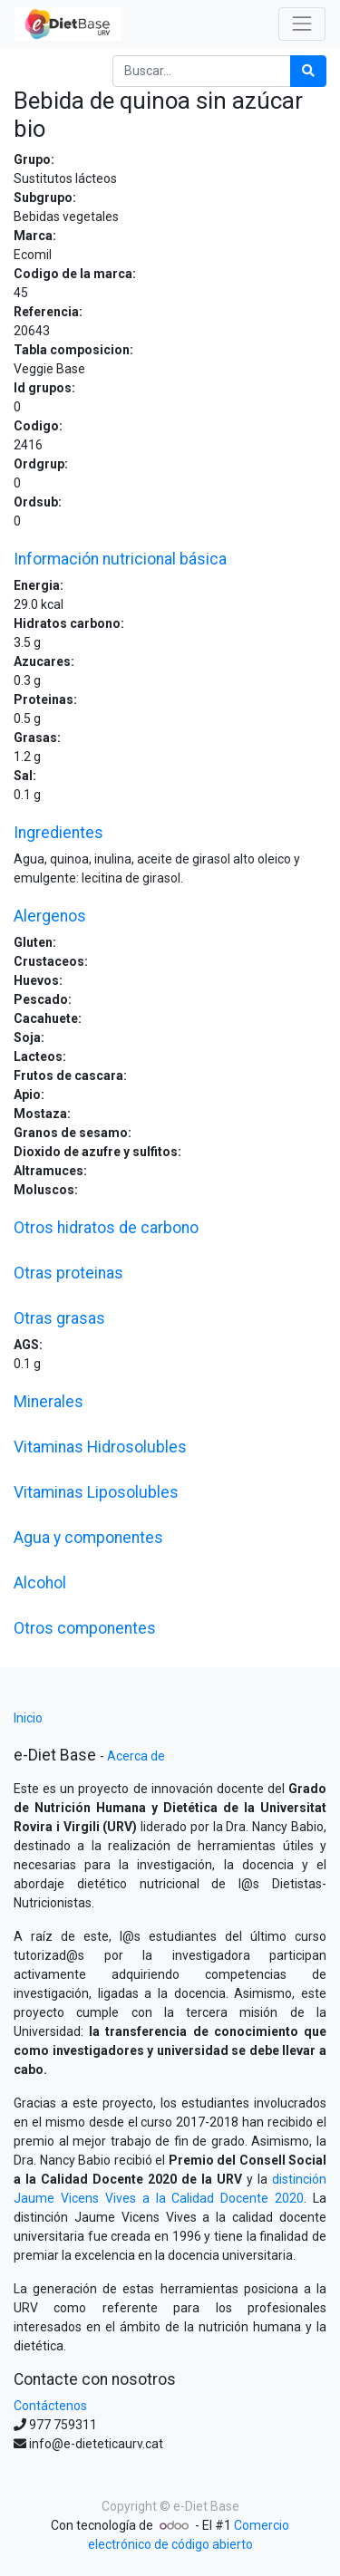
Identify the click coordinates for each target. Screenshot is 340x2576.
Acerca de (136, 1756)
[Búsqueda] (308, 71)
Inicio (28, 1718)
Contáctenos (50, 2405)
